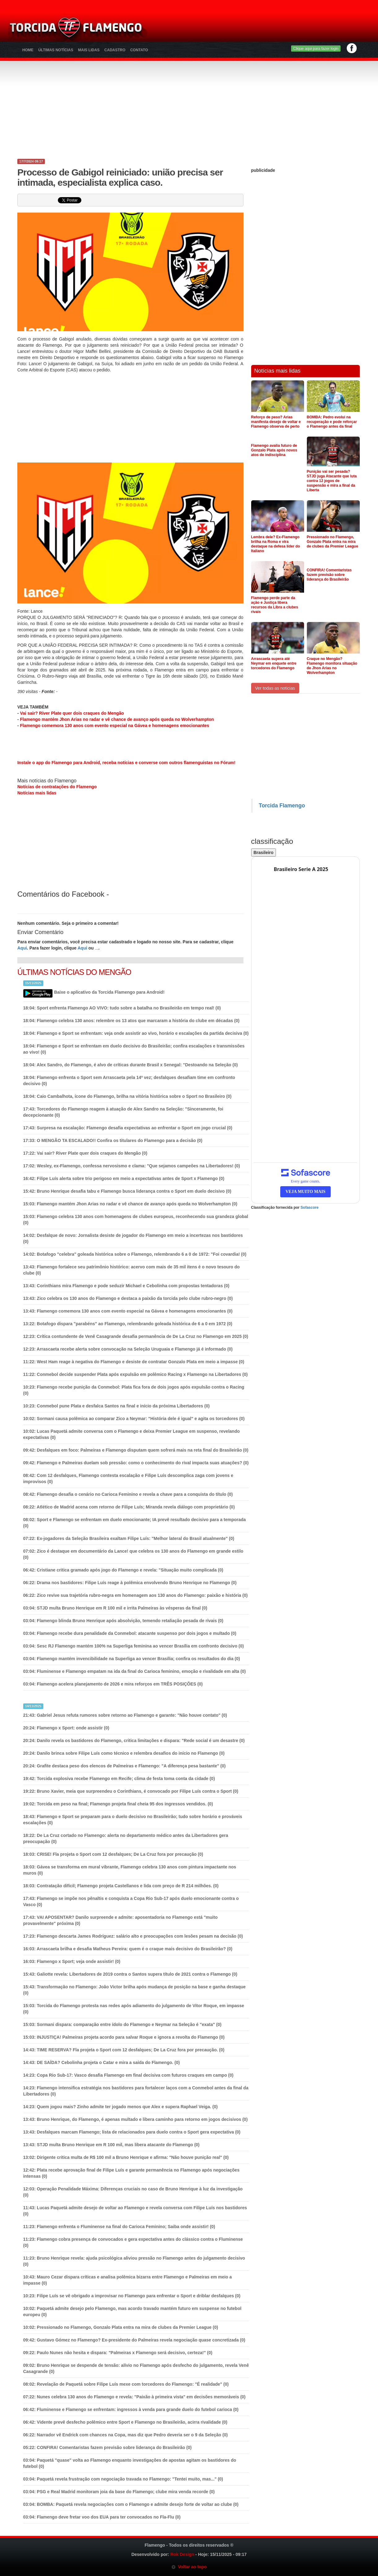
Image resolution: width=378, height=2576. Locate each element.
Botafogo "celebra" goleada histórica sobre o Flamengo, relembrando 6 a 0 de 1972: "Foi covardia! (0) (135, 1254)
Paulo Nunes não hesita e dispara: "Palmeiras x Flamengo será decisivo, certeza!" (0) (118, 2352)
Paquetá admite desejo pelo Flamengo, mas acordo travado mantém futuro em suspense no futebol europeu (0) (132, 2311)
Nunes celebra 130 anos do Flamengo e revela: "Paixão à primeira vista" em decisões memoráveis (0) (134, 2396)
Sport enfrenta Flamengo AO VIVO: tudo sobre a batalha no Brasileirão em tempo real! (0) (122, 1007)
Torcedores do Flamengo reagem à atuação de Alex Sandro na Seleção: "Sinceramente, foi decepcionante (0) (123, 1112)
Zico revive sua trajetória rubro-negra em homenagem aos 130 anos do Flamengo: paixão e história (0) (135, 1595)
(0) (113, 1140)
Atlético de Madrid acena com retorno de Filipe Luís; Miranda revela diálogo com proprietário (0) (129, 1506)
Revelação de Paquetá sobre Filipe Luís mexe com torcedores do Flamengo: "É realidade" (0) (126, 2384)
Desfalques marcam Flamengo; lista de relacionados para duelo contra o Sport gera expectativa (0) (132, 2132)
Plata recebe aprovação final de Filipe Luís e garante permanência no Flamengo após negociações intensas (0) (131, 2173)
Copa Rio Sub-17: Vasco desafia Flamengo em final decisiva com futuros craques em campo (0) (128, 2075)
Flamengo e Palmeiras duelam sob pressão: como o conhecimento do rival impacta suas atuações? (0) (136, 1462)
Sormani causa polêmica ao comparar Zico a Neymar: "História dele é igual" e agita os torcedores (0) (134, 1418)
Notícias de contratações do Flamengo (57, 786)
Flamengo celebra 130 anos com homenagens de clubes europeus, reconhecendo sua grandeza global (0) (135, 1219)
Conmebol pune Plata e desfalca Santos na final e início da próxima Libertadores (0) (116, 1405)
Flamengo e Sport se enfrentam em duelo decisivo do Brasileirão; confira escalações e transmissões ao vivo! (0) (134, 1049)
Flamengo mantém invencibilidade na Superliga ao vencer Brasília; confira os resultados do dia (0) (131, 1658)
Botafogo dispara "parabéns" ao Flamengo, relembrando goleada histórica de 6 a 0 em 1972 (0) (127, 1323)
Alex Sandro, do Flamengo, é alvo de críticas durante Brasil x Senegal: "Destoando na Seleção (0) (130, 1064)
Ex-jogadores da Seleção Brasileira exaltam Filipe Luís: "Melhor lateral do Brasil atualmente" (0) (128, 1538)
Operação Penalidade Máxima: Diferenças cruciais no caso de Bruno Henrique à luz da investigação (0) (133, 2191)
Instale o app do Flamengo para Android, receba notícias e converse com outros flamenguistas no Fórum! (126, 762)
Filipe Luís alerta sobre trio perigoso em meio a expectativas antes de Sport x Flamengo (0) (123, 1178)
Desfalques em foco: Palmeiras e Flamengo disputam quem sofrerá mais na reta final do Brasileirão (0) (135, 1450)
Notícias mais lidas (36, 792)
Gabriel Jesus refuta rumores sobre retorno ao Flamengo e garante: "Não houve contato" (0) (125, 1715)
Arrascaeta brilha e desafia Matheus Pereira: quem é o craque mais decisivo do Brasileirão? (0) (127, 1948)
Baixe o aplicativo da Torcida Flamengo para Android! (109, 992)
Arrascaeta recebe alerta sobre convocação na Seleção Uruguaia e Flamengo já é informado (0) (128, 1349)
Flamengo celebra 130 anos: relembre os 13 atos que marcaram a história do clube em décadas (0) (131, 1020)
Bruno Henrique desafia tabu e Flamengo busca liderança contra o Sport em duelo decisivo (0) (127, 1191)
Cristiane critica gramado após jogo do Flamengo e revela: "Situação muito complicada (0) (123, 1569)
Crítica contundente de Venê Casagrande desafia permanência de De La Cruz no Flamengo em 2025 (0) (135, 1336)
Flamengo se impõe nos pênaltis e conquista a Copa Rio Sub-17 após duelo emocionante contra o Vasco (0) (131, 1901)
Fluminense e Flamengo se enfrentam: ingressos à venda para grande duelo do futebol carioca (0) (130, 2409)
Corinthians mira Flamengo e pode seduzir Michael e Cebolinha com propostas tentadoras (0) (126, 1285)
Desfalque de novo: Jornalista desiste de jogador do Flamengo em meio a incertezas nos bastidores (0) (133, 1238)
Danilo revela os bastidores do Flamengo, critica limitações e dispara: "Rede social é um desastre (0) (134, 1740)
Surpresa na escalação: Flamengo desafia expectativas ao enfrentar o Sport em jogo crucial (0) (127, 1127)
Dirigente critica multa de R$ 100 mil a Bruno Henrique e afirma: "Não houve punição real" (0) (126, 2157)
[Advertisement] (262, 29)
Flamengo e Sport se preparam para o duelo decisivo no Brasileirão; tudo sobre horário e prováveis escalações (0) (132, 1819)
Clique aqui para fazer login (315, 48)
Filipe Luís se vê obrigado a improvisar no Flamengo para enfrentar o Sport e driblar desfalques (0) (132, 2295)
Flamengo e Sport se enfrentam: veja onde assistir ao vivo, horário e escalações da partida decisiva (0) (136, 1033)
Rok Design (182, 2554)
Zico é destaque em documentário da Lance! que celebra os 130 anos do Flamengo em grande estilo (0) (133, 1554)
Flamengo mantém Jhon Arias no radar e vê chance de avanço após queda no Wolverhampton (117, 719)
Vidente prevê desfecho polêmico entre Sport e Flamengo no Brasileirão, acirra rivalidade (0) (125, 2422)
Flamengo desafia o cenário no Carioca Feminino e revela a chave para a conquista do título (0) (128, 1494)
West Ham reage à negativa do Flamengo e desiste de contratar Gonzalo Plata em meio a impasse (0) (133, 1361)
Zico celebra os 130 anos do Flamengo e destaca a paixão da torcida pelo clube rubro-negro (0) (128, 1298)
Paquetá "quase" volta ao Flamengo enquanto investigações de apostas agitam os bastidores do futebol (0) (129, 2463)
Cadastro (114, 50)
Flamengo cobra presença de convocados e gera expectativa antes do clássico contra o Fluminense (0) (133, 2242)
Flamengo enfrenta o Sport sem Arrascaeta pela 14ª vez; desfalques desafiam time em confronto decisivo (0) (129, 1080)
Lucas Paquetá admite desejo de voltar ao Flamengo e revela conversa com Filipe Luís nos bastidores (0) (135, 2210)
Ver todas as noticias (275, 688)
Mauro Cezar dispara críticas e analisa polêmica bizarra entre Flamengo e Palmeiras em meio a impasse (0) (127, 2280)
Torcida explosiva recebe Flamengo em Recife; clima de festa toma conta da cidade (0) (119, 1778)
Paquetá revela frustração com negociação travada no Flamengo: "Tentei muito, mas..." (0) (123, 2479)
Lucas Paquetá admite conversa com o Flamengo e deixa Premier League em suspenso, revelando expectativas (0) (131, 1434)
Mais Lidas (88, 50)
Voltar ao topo (189, 2566)
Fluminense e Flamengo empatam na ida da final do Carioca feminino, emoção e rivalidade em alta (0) (134, 1671)
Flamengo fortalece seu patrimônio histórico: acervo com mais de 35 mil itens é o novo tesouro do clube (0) (131, 1269)
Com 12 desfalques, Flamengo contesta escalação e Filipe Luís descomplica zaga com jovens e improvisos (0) (128, 1478)
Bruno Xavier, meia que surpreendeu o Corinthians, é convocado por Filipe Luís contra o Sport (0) (130, 1791)
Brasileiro (264, 852)
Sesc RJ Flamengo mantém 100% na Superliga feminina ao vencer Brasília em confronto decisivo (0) (133, 1645)
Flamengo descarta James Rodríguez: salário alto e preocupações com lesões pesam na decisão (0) (133, 1936)
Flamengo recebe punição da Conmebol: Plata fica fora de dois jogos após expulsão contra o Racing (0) (133, 1390)
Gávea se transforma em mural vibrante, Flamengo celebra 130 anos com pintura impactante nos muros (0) (129, 1870)
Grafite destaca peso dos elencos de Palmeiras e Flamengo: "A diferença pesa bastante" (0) (124, 1765)
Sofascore (310, 1207)
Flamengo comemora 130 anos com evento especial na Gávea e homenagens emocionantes (114, 725)
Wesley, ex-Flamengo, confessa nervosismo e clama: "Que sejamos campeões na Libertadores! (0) (131, 1165)
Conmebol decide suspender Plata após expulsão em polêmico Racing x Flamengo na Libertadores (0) (135, 1374)
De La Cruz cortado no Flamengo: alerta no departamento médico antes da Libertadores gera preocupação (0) (125, 1838)
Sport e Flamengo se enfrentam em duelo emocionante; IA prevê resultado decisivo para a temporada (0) (134, 1522)
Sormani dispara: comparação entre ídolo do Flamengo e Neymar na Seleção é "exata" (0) (122, 2024)
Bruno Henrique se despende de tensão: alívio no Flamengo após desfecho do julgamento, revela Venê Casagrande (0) (136, 2368)
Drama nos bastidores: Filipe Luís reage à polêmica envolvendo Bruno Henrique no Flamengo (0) (130, 1582)
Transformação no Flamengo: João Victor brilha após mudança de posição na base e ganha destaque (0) (134, 1989)
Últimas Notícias (55, 50)
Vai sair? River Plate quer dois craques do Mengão (72, 713)
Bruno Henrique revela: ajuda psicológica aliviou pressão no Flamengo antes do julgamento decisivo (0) (134, 2261)
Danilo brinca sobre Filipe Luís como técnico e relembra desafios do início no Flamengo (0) (124, 1753)
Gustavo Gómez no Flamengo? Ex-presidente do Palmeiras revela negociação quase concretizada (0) (134, 2339)
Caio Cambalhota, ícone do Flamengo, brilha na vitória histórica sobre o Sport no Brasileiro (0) (127, 1096)
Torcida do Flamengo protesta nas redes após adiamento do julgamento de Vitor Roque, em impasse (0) (133, 2008)
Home (27, 50)
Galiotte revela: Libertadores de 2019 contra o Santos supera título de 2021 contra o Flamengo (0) (130, 1974)
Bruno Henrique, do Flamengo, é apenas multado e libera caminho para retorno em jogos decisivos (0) (135, 2119)
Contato (139, 50)
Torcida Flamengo (282, 805)
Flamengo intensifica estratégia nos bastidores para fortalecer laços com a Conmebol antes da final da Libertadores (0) (135, 2090)
